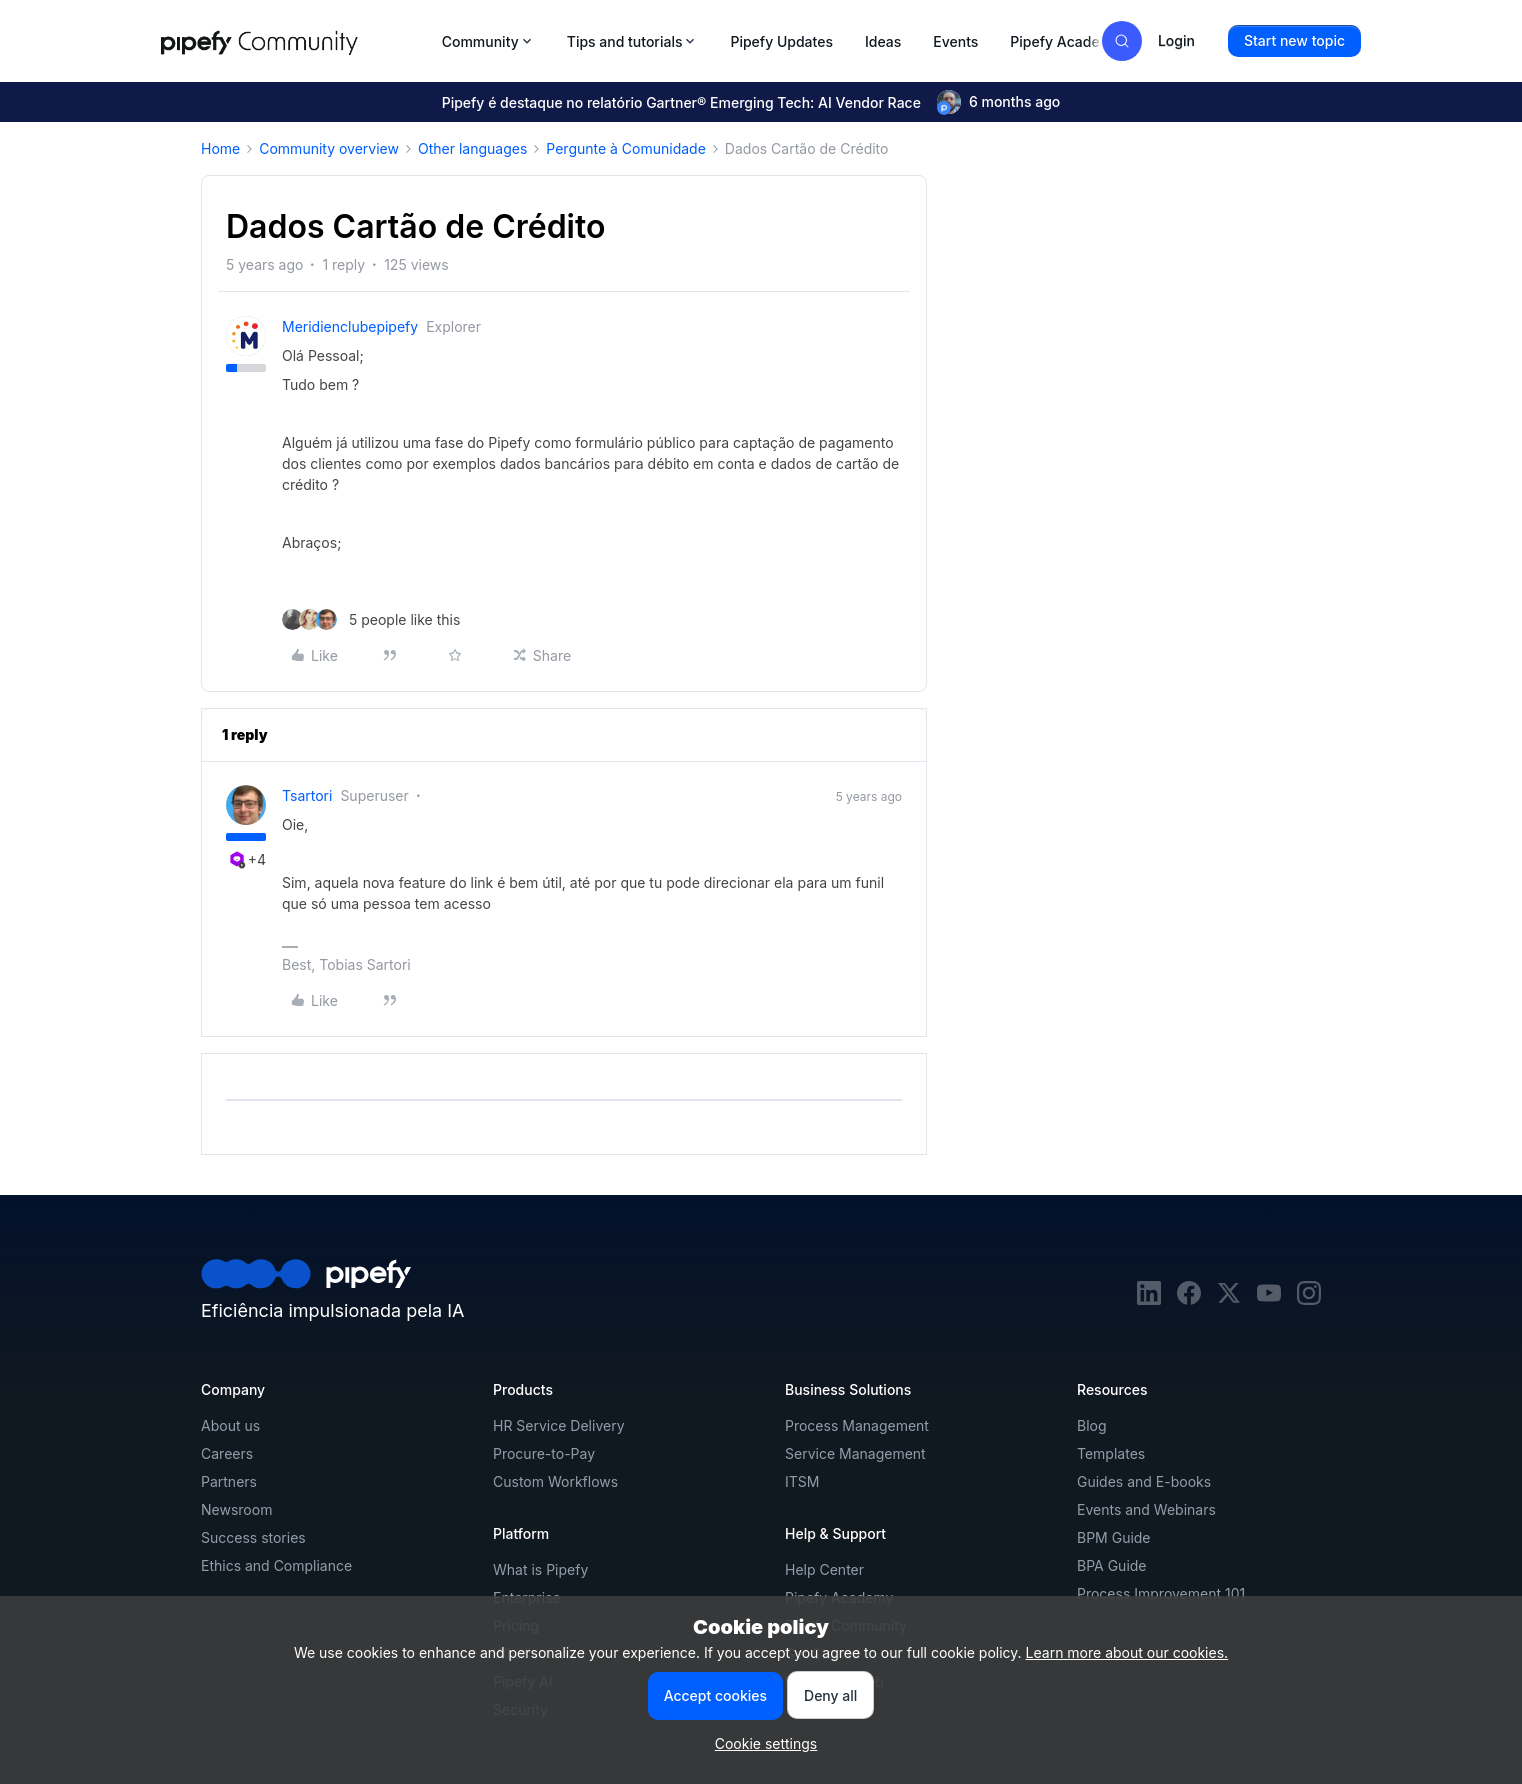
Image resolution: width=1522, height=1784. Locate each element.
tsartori (307, 795)
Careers (227, 1453)
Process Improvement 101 (1161, 1593)
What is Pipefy (540, 1569)
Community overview (329, 148)
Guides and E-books (1144, 1481)
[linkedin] (1149, 1299)
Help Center (824, 1569)
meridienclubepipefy (350, 326)
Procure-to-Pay (544, 1453)
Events (955, 41)
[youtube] (1269, 1299)
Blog (1092, 1425)
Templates (1111, 1453)
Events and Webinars (1146, 1509)
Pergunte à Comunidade (626, 148)
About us (230, 1425)
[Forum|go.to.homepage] (295, 41)
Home (220, 148)
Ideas (883, 41)
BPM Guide (1114, 1537)
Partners (229, 1481)
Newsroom (236, 1509)
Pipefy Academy (1065, 41)
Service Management (855, 1453)
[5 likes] (371, 619)
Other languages (472, 148)
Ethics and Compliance (276, 1565)
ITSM (802, 1481)
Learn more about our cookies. (1127, 1652)
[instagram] (1309, 1299)
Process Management (857, 1425)
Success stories (253, 1537)
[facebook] (1189, 1299)
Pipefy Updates (781, 41)
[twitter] (1229, 1299)
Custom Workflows (555, 1481)
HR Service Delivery (559, 1425)
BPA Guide (1112, 1565)
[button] (1294, 41)
